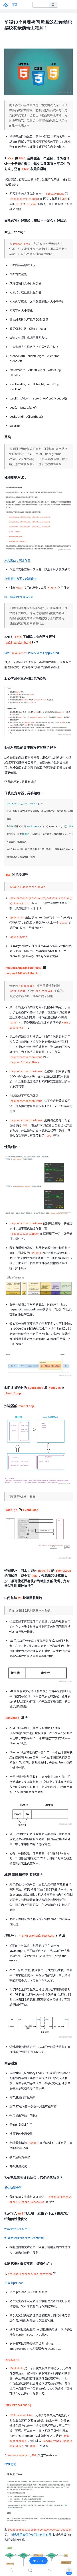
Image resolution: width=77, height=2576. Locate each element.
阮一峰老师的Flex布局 (18, 597)
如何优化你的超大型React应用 (24, 2238)
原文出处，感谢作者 (17, 560)
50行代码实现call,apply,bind (31, 653)
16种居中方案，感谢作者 (20, 579)
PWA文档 (10, 2464)
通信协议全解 (13, 2188)
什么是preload (14, 2283)
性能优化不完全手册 (17, 2229)
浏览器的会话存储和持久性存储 (31, 2535)
